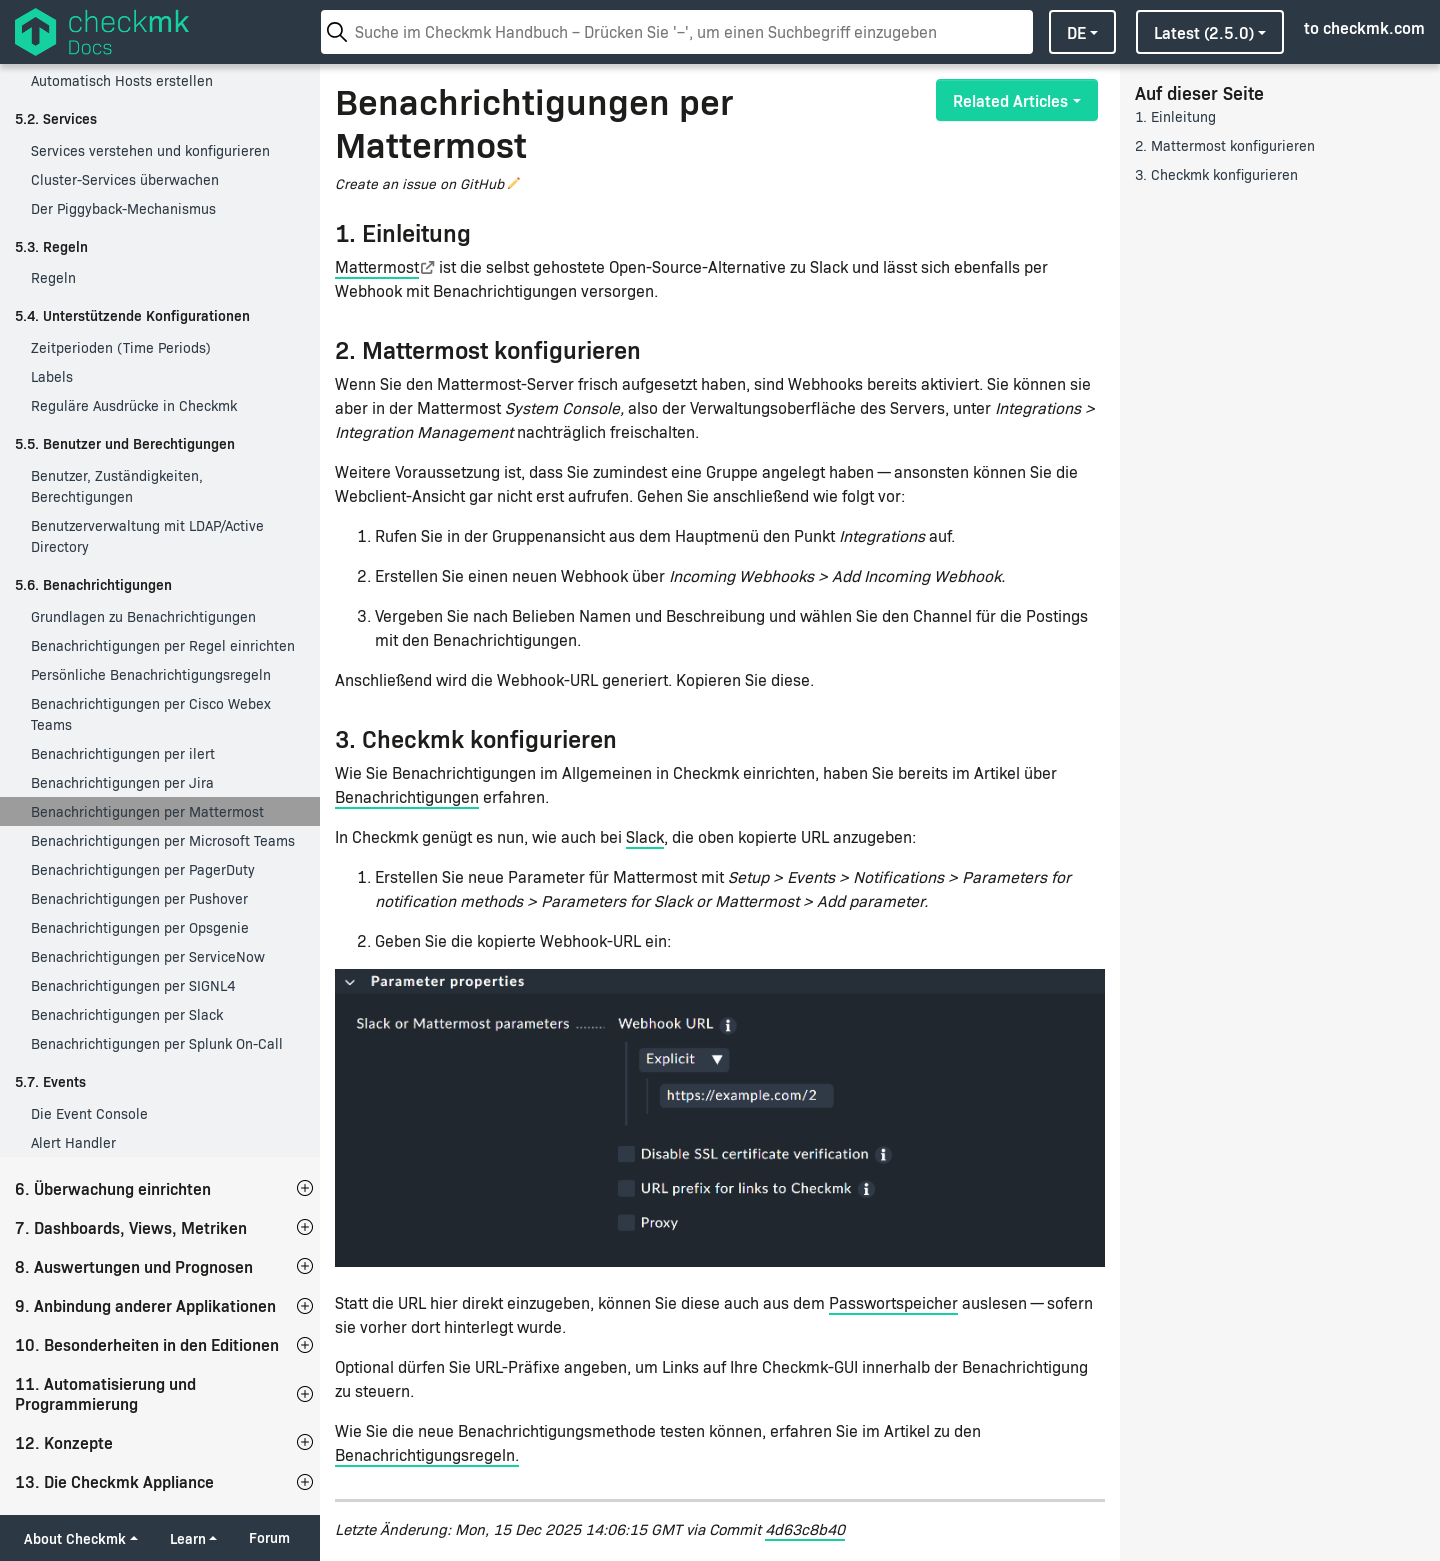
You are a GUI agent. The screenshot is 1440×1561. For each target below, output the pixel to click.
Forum (269, 1537)
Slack (645, 836)
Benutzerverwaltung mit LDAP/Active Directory (147, 536)
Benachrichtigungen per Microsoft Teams (163, 840)
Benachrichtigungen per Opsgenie (140, 927)
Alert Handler (73, 1142)
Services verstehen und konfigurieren (150, 150)
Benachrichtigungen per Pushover (139, 898)
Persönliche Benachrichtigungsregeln (151, 674)
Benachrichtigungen (407, 796)
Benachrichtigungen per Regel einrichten (163, 645)
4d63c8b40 (805, 1528)
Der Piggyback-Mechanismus (123, 208)
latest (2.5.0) (1204, 32)
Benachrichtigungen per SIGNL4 (133, 985)
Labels (52, 376)
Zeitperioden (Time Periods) (121, 347)
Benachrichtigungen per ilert (123, 753)
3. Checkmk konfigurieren (1216, 174)
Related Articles (1010, 100)
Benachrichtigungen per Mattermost (147, 811)
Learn (188, 1538)
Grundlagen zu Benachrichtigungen (143, 616)
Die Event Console (89, 1113)
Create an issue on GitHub (419, 183)
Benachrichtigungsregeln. (427, 1454)
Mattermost (377, 266)
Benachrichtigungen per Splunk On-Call (157, 1043)
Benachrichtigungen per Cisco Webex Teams (151, 714)
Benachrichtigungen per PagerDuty (143, 869)
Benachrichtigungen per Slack (127, 1014)
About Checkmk (75, 1538)
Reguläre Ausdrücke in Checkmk (134, 405)
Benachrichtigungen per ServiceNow (148, 956)
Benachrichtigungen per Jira (122, 782)
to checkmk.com (1364, 27)
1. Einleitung (1175, 116)
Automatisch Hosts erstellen (122, 80)
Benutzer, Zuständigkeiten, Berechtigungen (117, 486)
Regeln (53, 277)
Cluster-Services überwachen (125, 179)
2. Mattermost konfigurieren (1225, 145)
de (1076, 32)
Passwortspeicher (893, 1302)
